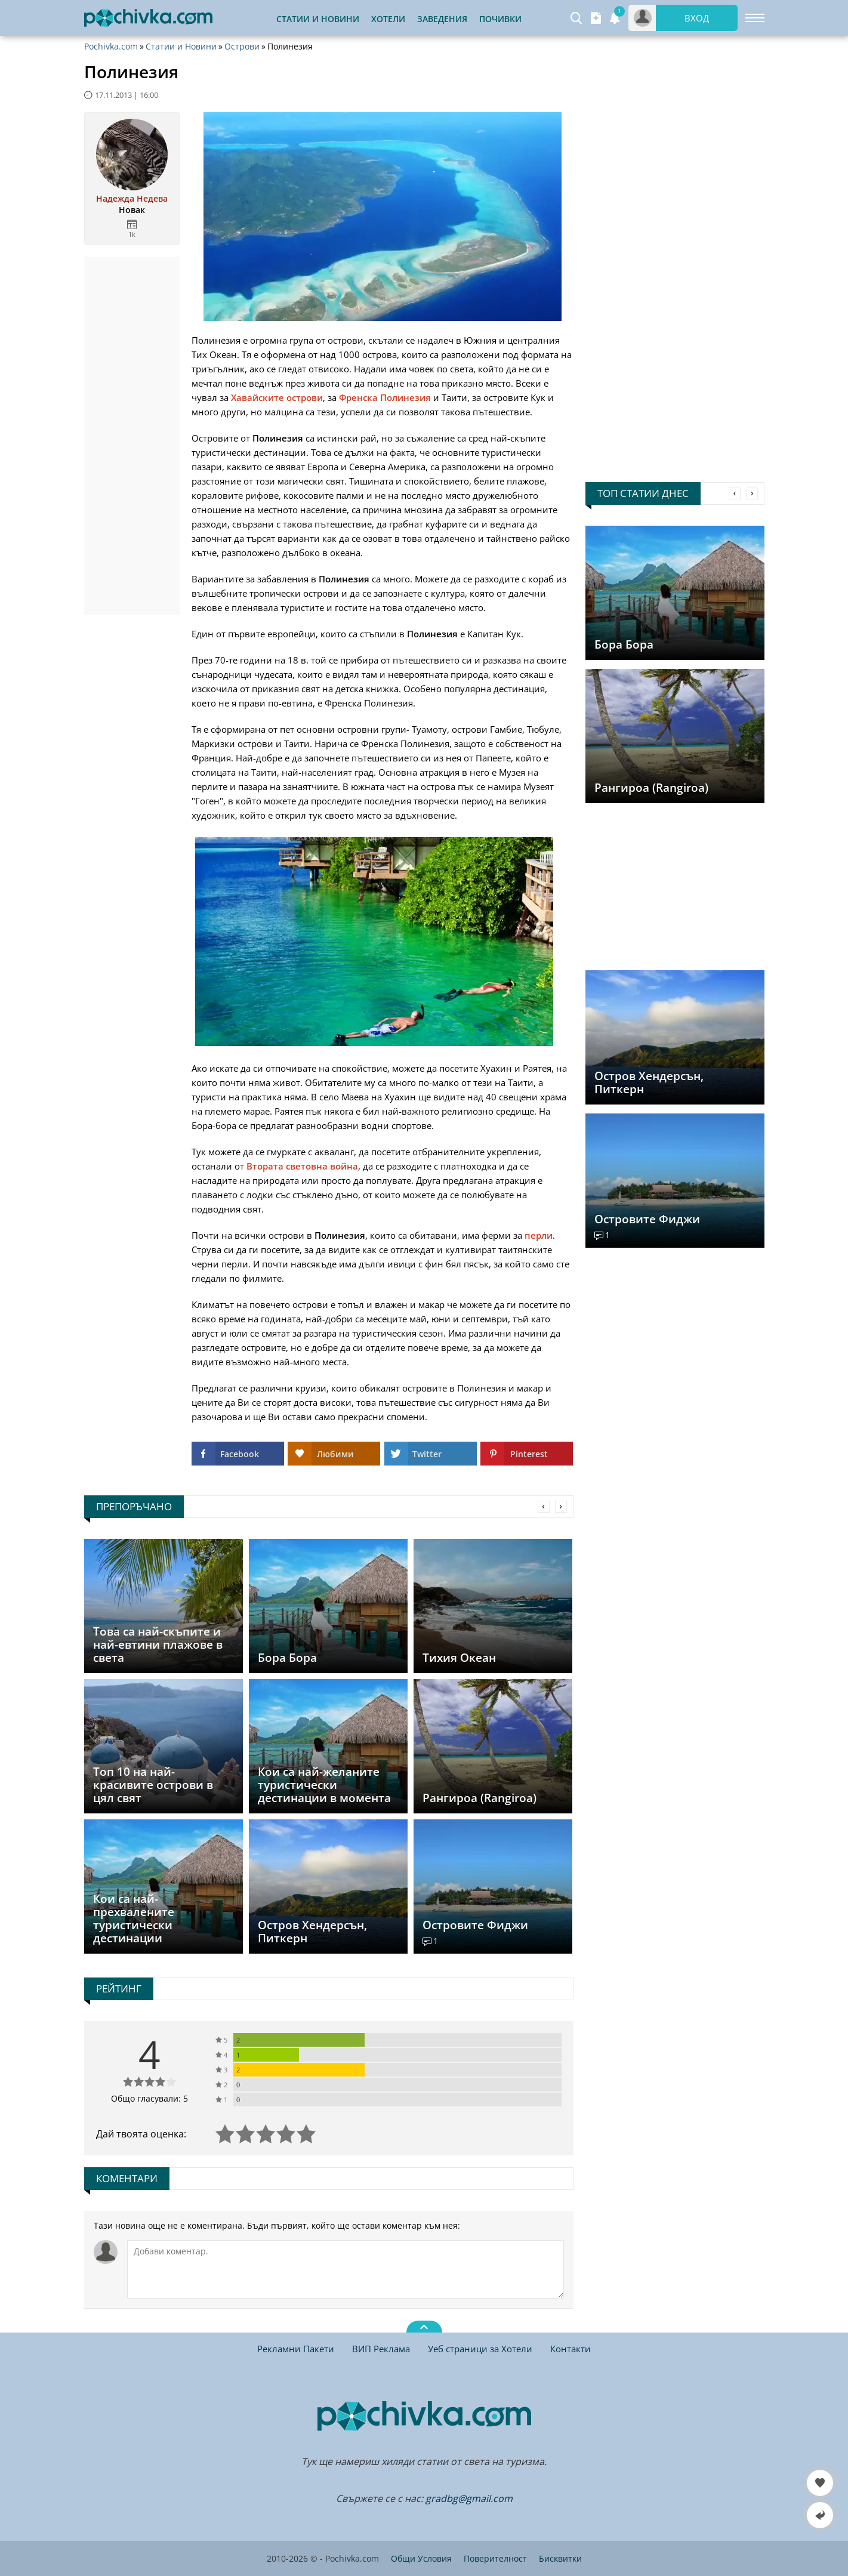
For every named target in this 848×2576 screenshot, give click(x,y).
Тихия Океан (459, 1657)
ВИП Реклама (381, 2349)
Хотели (388, 18)
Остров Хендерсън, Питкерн (649, 1082)
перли (539, 1235)
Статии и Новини (317, 18)
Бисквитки (560, 2558)
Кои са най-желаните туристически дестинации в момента (324, 1785)
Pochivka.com (111, 46)
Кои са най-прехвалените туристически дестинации (133, 1918)
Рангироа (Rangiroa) (651, 787)
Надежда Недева (132, 199)
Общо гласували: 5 (149, 2098)
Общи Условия (421, 2558)
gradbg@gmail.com (469, 2498)
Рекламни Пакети (295, 2349)
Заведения (442, 18)
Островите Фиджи (647, 1219)
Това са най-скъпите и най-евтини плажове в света (158, 1644)
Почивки (500, 18)
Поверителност (495, 2558)
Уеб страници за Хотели (480, 2349)
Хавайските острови (277, 397)
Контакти (570, 2349)
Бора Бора (623, 644)
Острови (242, 46)
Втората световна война (302, 1166)
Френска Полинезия (385, 397)
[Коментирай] (345, 2269)
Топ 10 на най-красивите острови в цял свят (153, 1785)
